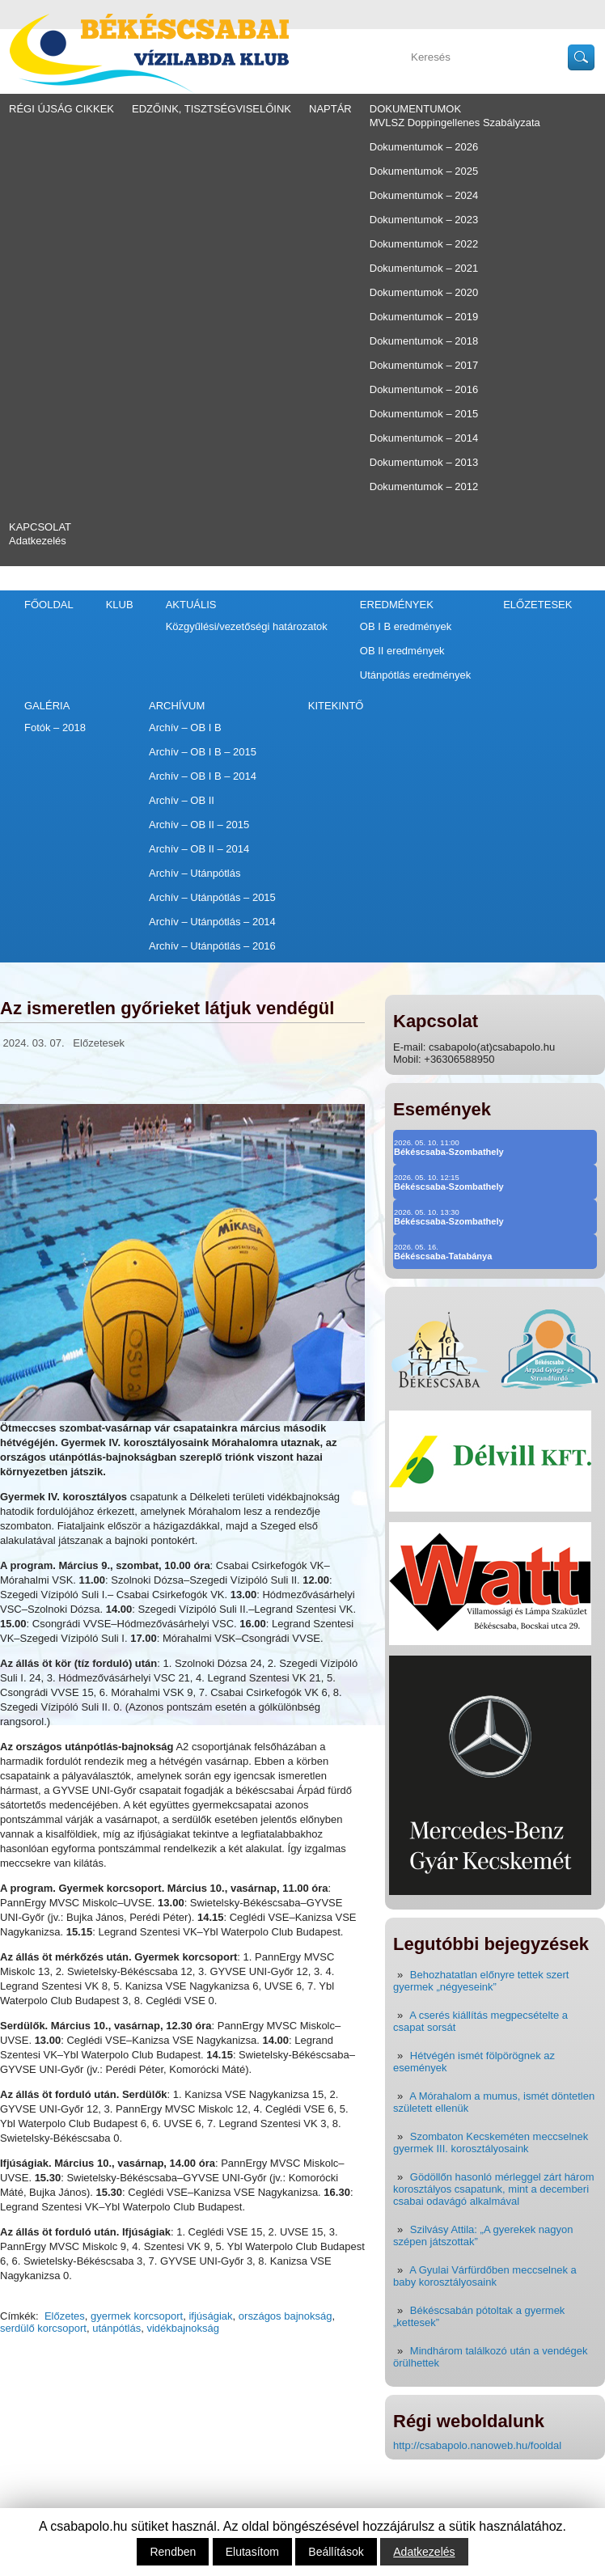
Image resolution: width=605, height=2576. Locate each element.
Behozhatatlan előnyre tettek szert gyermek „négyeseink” (481, 1981)
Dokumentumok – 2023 (424, 220)
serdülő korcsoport (43, 2328)
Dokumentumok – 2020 (424, 292)
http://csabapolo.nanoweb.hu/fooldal (477, 2445)
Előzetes (64, 2316)
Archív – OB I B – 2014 (202, 776)
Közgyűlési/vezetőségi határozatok (247, 626)
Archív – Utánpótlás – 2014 (212, 922)
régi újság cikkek (61, 109)
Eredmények (397, 605)
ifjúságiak (210, 2316)
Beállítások (335, 2551)
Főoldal (49, 605)
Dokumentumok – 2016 (424, 389)
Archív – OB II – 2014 (199, 849)
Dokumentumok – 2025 (424, 171)
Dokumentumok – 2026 (424, 147)
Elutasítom (252, 2551)
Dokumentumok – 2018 (424, 341)
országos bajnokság (285, 2316)
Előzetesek (537, 605)
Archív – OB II (181, 800)
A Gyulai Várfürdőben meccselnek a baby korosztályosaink (485, 2276)
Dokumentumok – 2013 (424, 462)
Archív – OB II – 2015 (199, 824)
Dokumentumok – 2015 (424, 414)
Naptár (330, 109)
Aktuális (191, 605)
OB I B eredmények (405, 626)
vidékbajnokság (182, 2328)
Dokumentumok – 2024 (424, 195)
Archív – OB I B (185, 727)
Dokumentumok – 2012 (424, 486)
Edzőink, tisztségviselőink (211, 109)
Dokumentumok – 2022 (424, 244)
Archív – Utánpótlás (194, 873)
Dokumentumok (415, 109)
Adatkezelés (37, 541)
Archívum (177, 706)
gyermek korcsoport (137, 2316)
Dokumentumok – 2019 (424, 317)
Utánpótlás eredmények (415, 675)
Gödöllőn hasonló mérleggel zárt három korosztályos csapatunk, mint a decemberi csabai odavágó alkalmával (493, 2189)
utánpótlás (116, 2328)
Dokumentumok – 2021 (424, 268)
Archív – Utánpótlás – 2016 (212, 946)
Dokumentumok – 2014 (424, 438)
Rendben (173, 2551)
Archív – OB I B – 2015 (202, 752)
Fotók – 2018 (55, 727)
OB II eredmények (402, 651)
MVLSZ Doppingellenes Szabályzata (455, 122)
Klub (119, 605)
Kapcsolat (40, 527)
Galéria (47, 706)
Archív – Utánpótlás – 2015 (212, 897)
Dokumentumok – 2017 (424, 365)
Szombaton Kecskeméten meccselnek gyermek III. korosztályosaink (490, 2142)
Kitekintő (336, 706)
